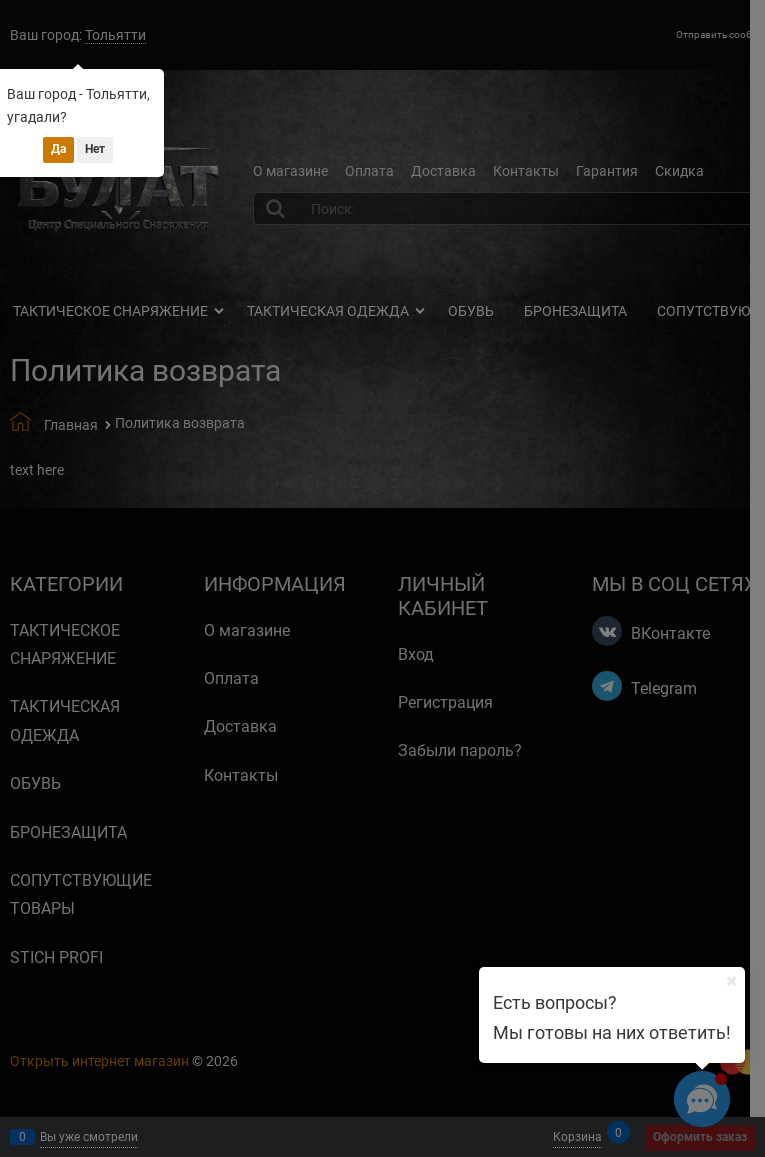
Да (58, 149)
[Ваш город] (731, 981)
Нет (95, 149)
